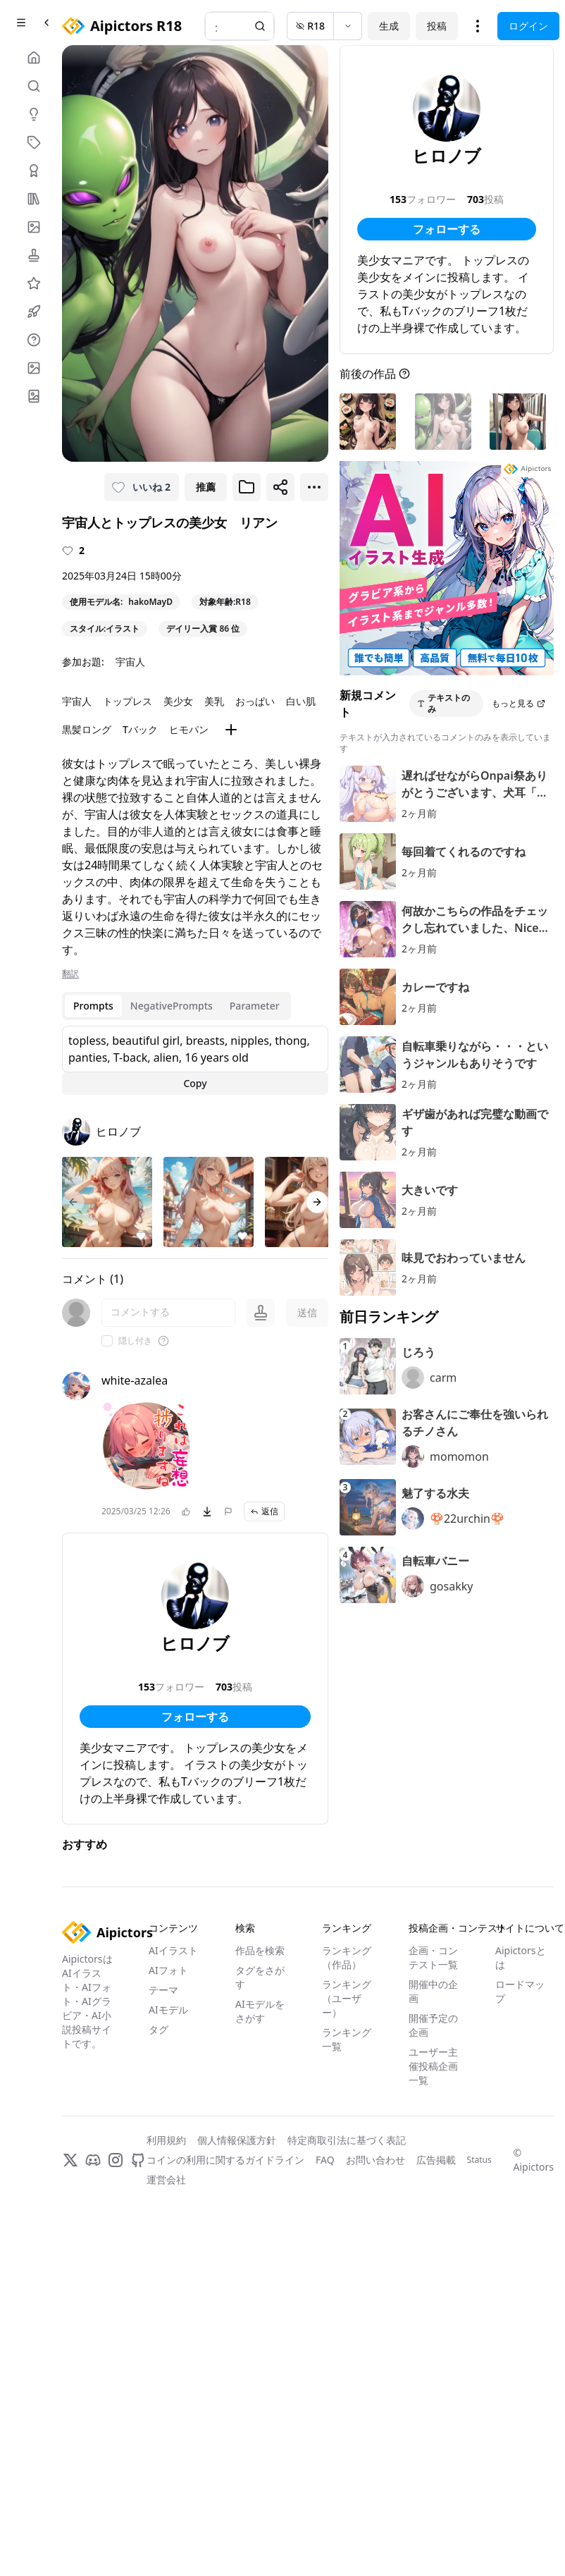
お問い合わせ (375, 2159)
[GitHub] (138, 2160)
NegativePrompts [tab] (171, 1005)
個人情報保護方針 (236, 2140)
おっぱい (255, 701)
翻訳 (70, 973)
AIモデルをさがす (260, 2011)
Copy (194, 1083)
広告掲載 (436, 2159)
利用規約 (166, 2140)
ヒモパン (189, 729)
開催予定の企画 (433, 2025)
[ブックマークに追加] (246, 487)
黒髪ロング (86, 729)
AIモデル (168, 2009)
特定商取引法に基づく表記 (346, 2140)
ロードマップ (520, 1991)
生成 (389, 25)
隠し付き (135, 1341)
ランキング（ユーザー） (346, 1998)
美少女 (178, 701)
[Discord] (93, 2160)
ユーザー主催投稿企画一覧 (433, 2066)
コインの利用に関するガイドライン (225, 2159)
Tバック (140, 729)
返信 (264, 1511)
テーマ (163, 1990)
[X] (70, 2160)
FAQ (325, 2159)
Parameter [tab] (255, 1005)
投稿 (437, 25)
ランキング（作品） (346, 1957)
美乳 (214, 701)
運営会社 (166, 2179)
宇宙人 (130, 661)
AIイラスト (173, 1950)
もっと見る (518, 703)
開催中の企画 (433, 1991)
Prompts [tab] (93, 1005)
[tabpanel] (195, 1060)
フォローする (195, 1716)
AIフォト (168, 1970)
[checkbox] (107, 1341)
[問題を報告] (228, 1511)
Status (479, 2160)
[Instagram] (115, 2160)
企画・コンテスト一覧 (433, 1957)
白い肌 (301, 701)
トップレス (127, 701)
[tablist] (176, 1006)
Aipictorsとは (520, 1957)
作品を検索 (260, 1950)
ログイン (528, 25)
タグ (158, 2029)
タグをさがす (260, 1977)
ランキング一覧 (346, 2039)
